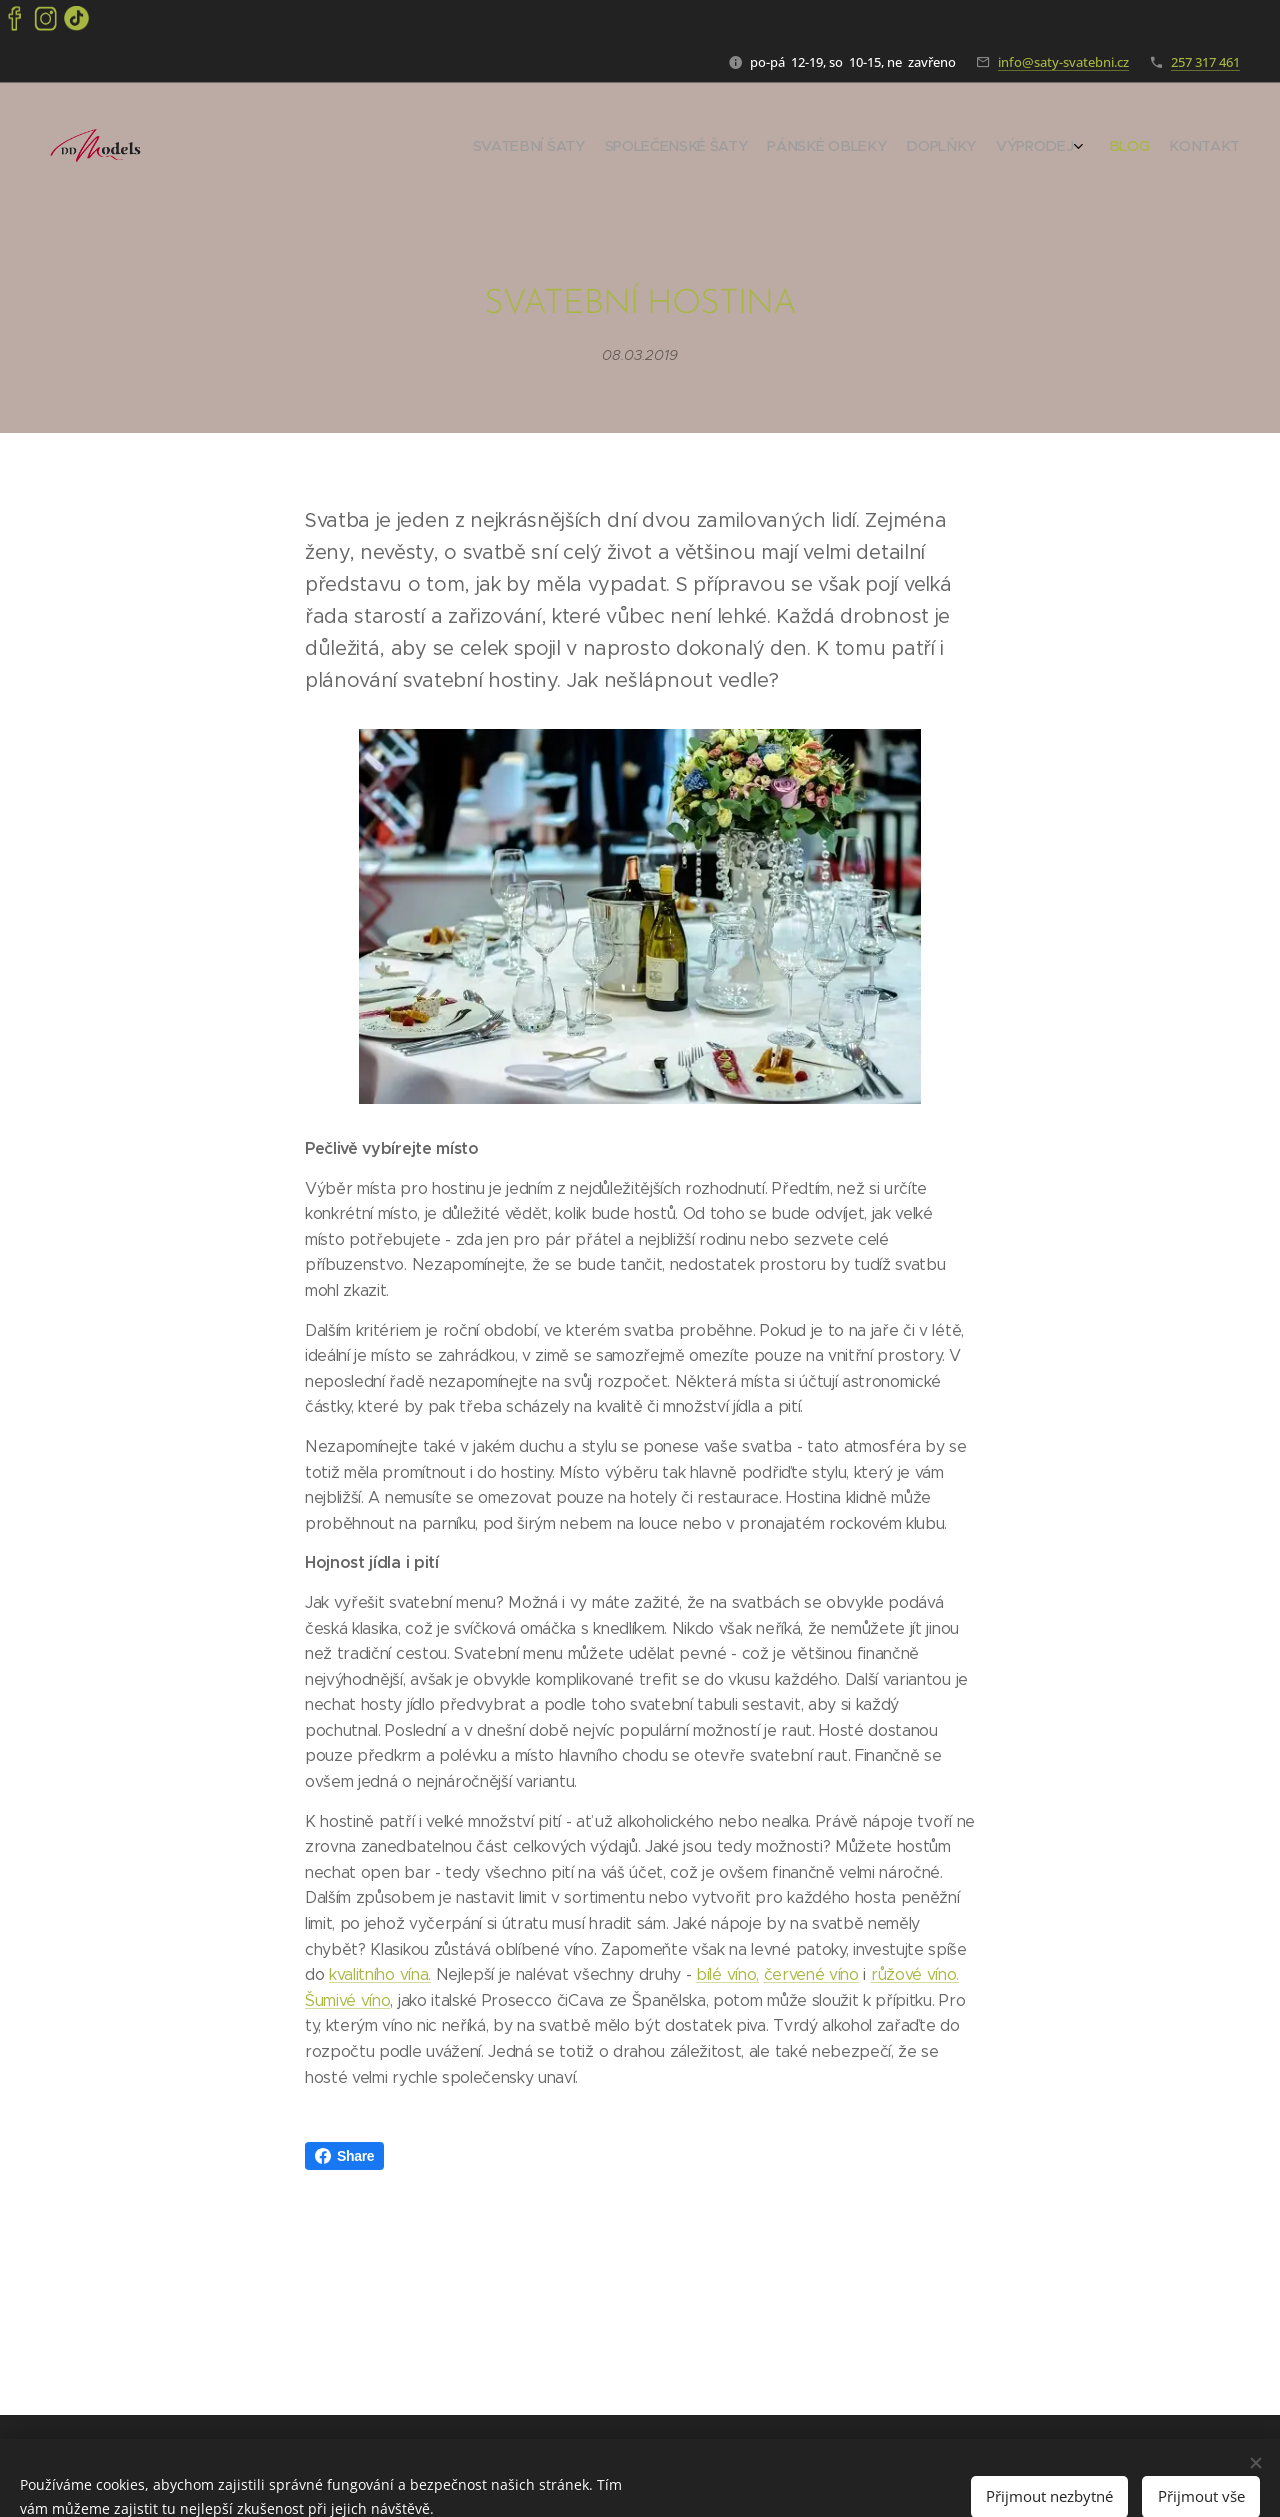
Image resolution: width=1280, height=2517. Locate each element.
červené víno (811, 1974)
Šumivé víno (347, 2000)
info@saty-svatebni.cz (1063, 62)
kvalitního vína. (380, 1974)
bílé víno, (727, 1974)
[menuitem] (1107, 148)
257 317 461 (1205, 62)
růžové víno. (915, 1974)
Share (344, 2156)
